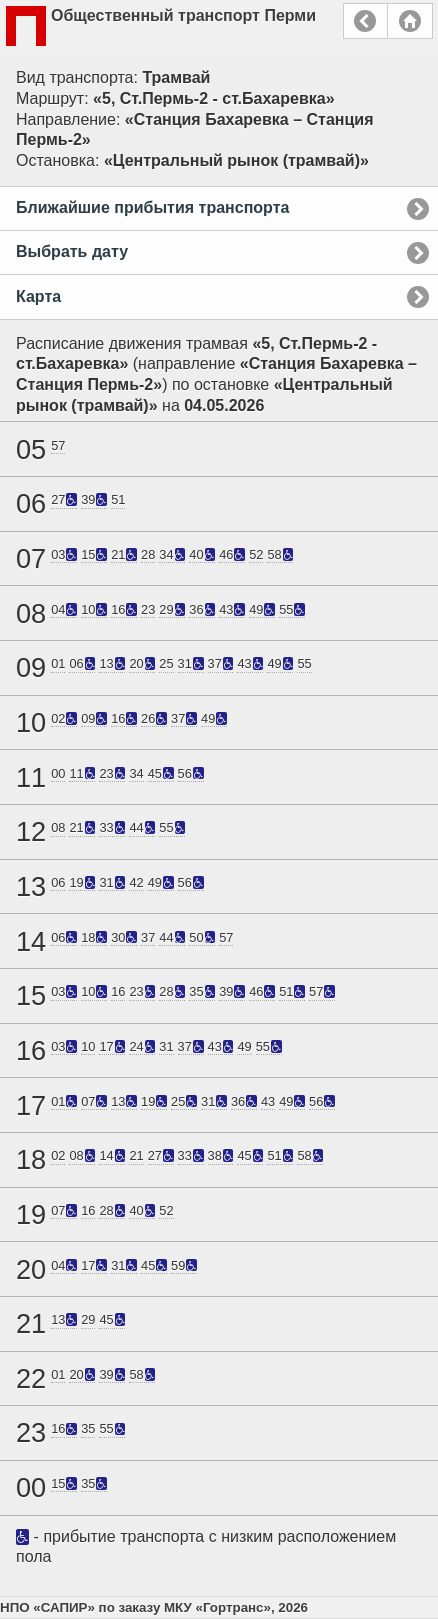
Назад (365, 21)
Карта (38, 296)
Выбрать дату (72, 251)
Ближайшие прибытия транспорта (152, 207)
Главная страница (410, 21)
